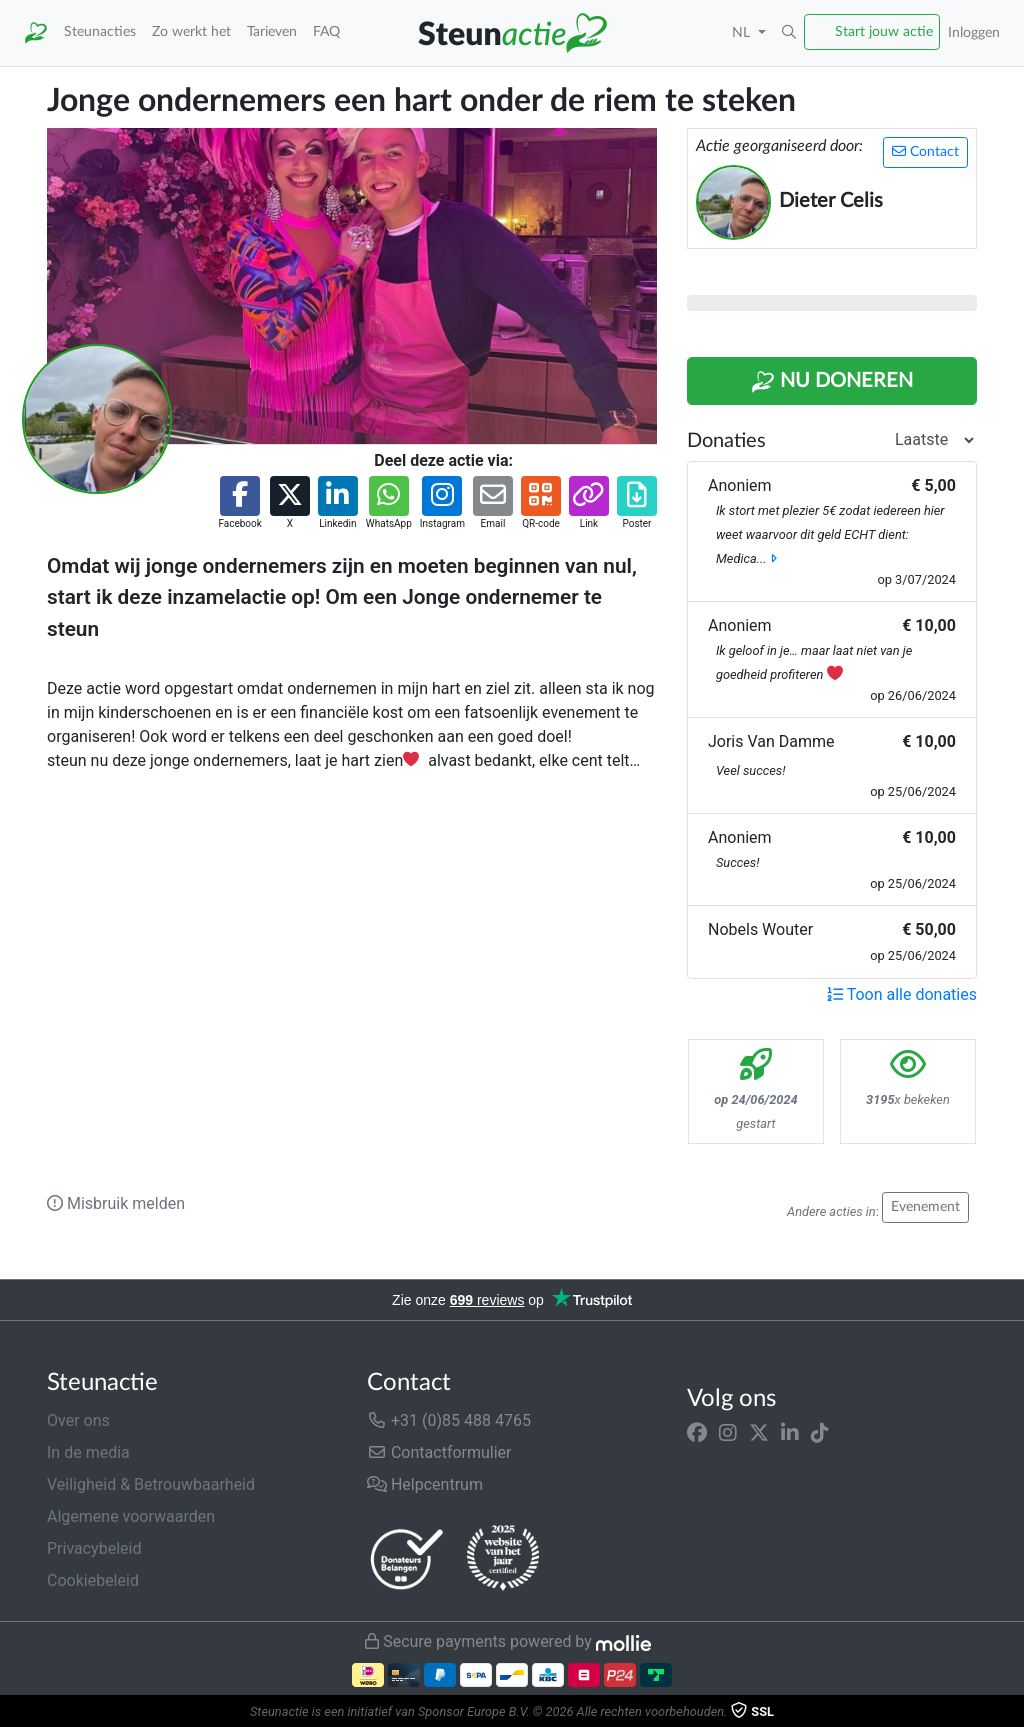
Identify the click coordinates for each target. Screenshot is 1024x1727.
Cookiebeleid (93, 1580)
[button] (789, 33)
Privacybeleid (94, 1548)
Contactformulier (439, 1452)
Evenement (925, 1207)
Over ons (78, 1420)
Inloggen (974, 32)
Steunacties (100, 31)
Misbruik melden (116, 1203)
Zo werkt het (191, 31)
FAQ (326, 31)
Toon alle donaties (902, 994)
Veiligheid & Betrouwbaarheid (151, 1484)
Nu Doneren (832, 382)
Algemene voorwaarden (131, 1516)
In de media (88, 1452)
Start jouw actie (884, 31)
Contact (925, 151)
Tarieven (272, 31)
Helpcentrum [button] (425, 1484)
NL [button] (743, 32)
